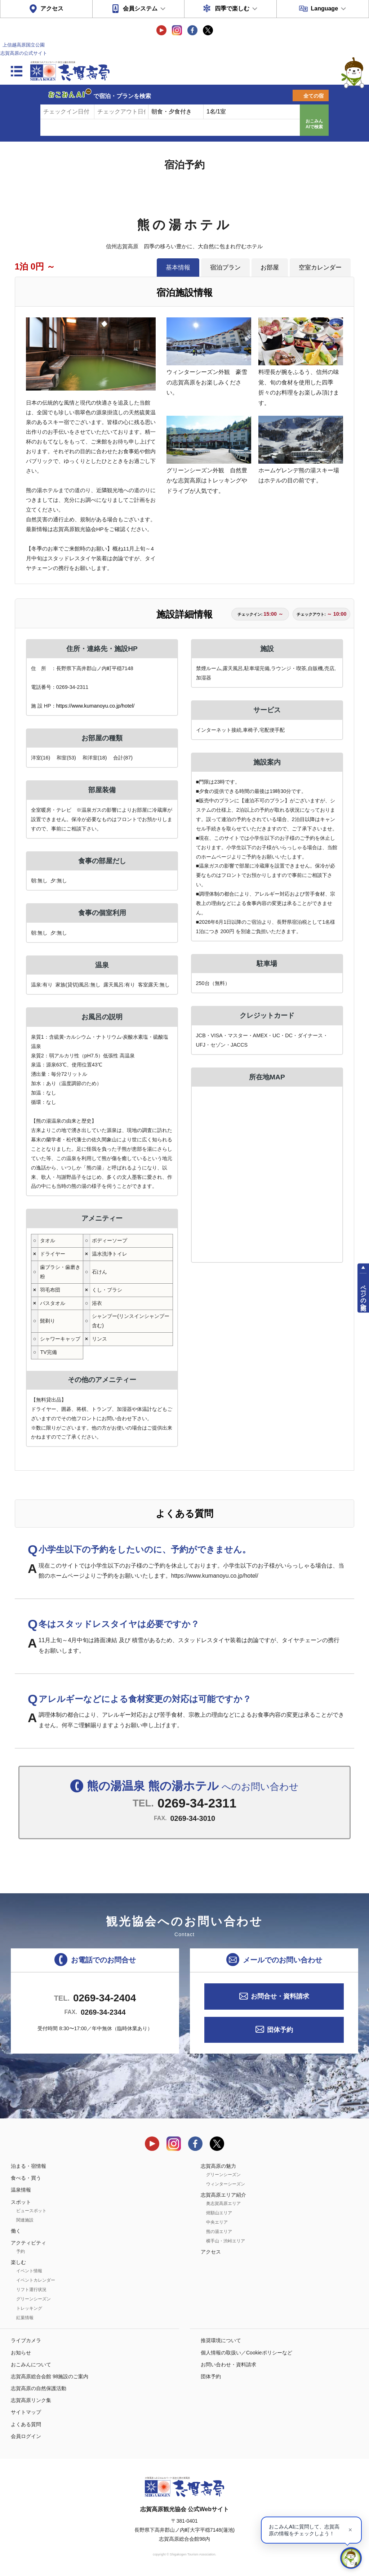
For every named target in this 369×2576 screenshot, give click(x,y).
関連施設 (25, 2220)
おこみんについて (31, 2364)
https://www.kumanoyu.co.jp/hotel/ (95, 706)
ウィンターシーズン (225, 2184)
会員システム (140, 8)
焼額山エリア (219, 2212)
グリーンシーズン (33, 2298)
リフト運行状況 (31, 2289)
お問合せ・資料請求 (280, 1996)
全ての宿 (313, 96)
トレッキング (29, 2308)
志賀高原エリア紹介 (223, 2195)
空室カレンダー (320, 267)
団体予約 (280, 2029)
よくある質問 (26, 2424)
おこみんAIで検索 (314, 124)
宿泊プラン (225, 267)
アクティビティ (28, 2243)
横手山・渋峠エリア (225, 2240)
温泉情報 (21, 2190)
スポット (21, 2202)
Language (324, 8)
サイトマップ (26, 2412)
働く (16, 2231)
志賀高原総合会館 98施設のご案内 (49, 2376)
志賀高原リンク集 (31, 2400)
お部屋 (270, 267)
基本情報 (178, 267)
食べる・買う (26, 2178)
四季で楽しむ (232, 8)
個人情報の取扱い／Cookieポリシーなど (246, 2353)
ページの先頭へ (363, 1294)
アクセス (51, 8)
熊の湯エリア (219, 2231)
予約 (20, 2251)
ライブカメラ (26, 2340)
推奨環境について (221, 2340)
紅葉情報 (25, 2317)
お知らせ (21, 2353)
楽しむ (18, 2262)
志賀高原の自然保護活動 (38, 2388)
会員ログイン (26, 2436)
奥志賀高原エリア (223, 2203)
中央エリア (217, 2222)
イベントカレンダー (35, 2280)
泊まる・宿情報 (28, 2166)
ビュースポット (31, 2210)
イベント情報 (29, 2270)
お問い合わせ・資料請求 (228, 2364)
